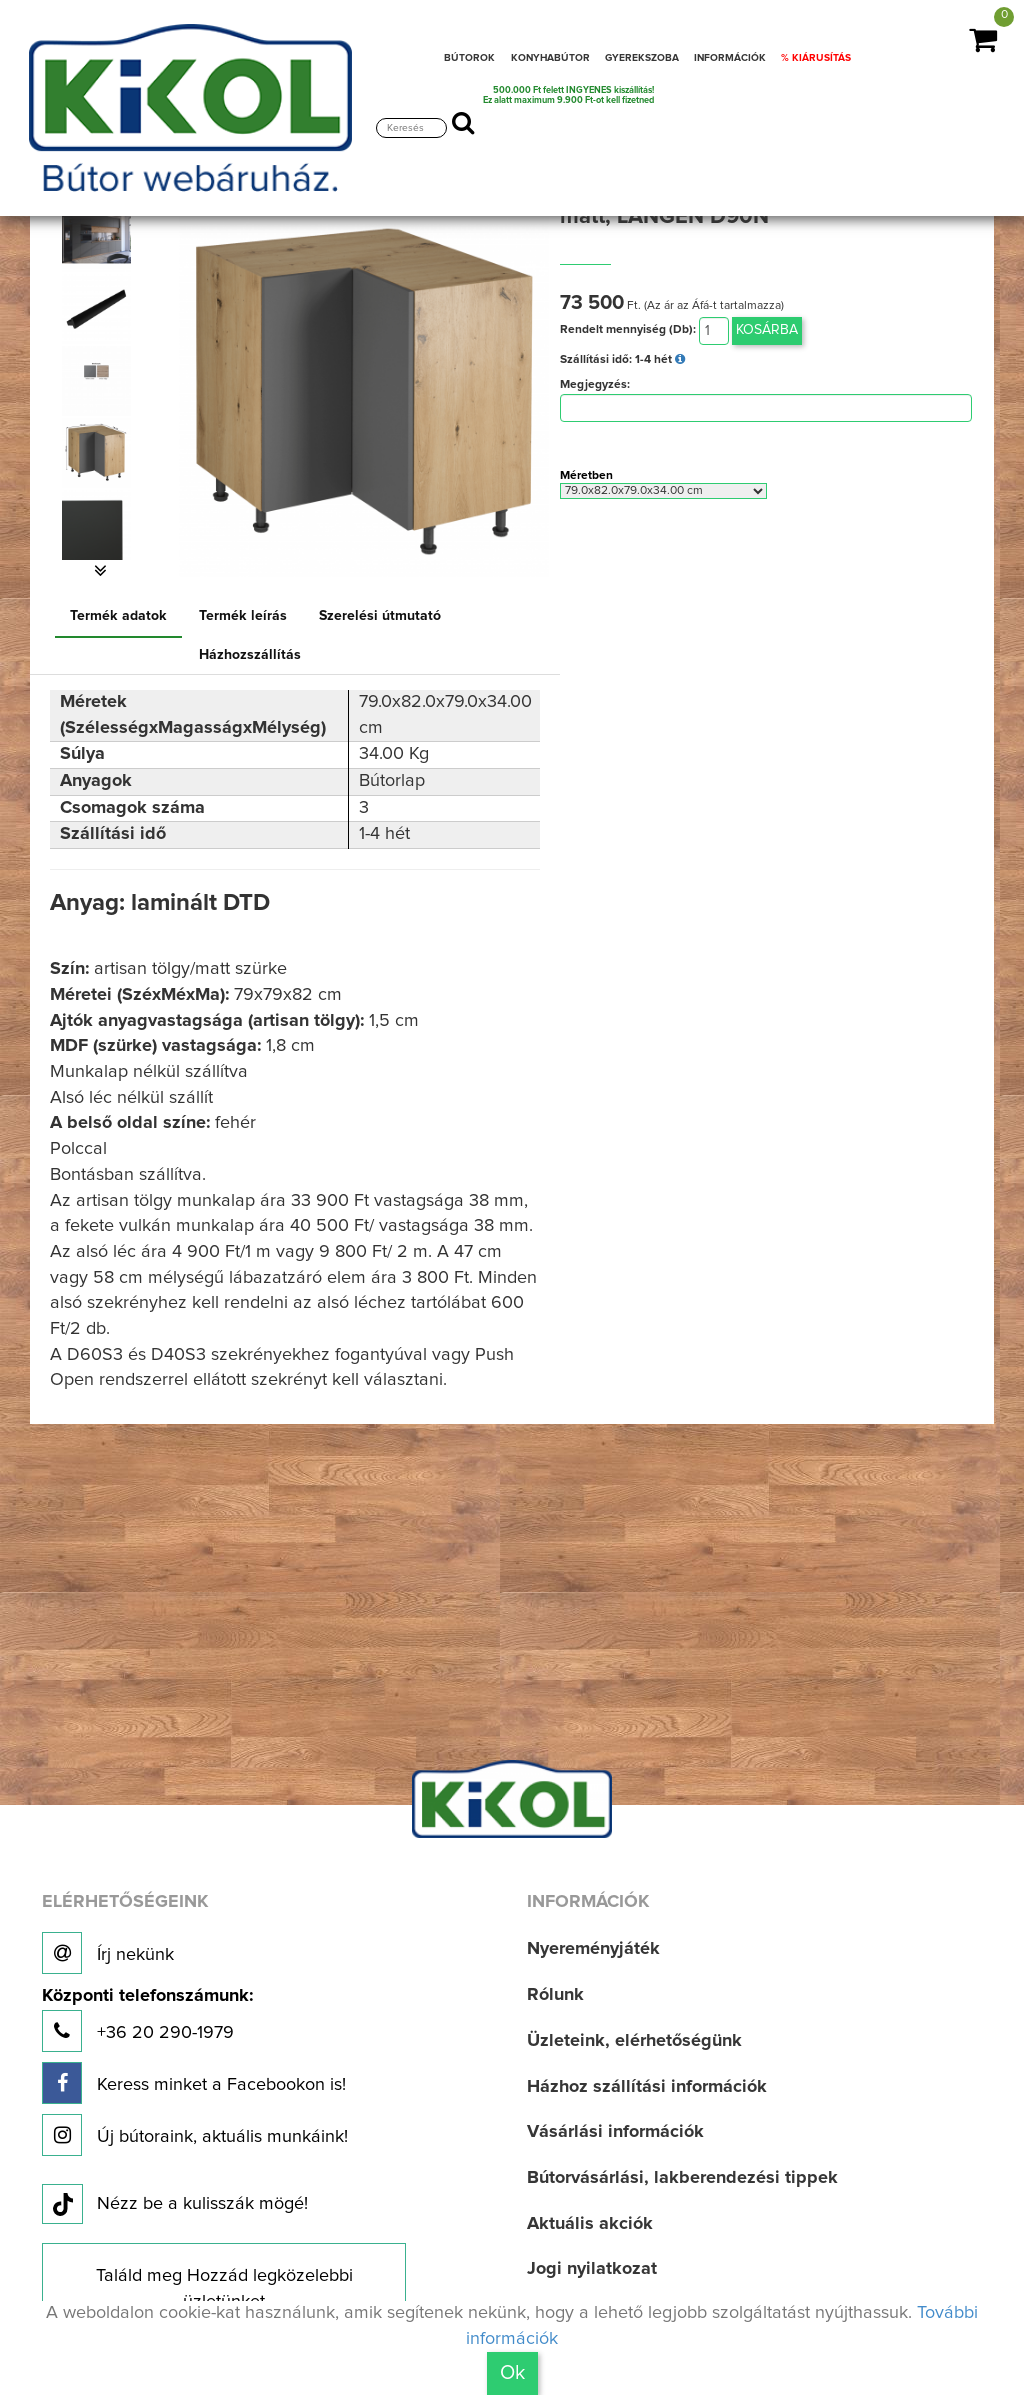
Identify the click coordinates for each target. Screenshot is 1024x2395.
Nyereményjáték (593, 1949)
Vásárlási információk (615, 2132)
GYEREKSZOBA (642, 58)
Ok (512, 2373)
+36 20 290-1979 (147, 2019)
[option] (100, 237)
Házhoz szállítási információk (647, 2087)
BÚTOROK (469, 58)
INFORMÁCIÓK (730, 58)
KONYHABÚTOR (550, 58)
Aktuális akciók (590, 2224)
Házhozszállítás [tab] (250, 655)
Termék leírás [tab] (243, 616)
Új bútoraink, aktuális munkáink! (195, 2135)
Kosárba (767, 330)
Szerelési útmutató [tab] (380, 616)
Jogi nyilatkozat (592, 2269)
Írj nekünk (108, 1953)
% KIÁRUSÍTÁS (816, 58)
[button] (100, 571)
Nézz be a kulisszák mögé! (175, 2205)
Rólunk (555, 1995)
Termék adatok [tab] (118, 616)
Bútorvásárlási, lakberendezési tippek (682, 2178)
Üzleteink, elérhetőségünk (634, 2041)
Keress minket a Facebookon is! (194, 2083)
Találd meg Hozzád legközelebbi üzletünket (224, 2289)
